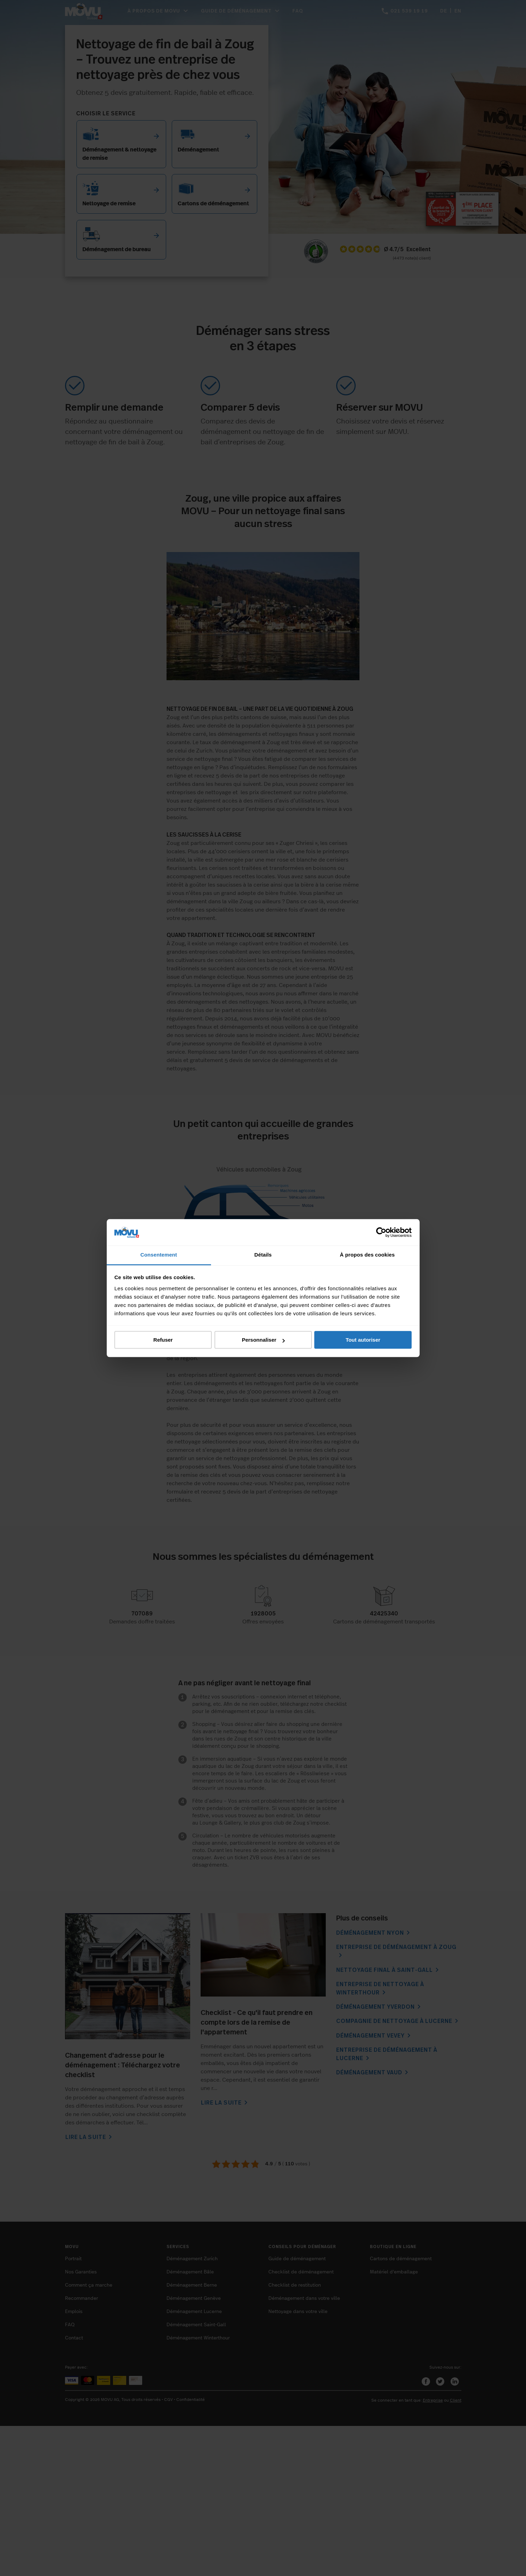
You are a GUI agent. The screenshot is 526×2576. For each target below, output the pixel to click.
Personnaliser (263, 1340)
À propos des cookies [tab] (367, 1255)
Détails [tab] (263, 1255)
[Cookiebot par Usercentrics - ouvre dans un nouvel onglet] (381, 1232)
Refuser (163, 1340)
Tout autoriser (363, 1340)
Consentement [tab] (158, 1255)
